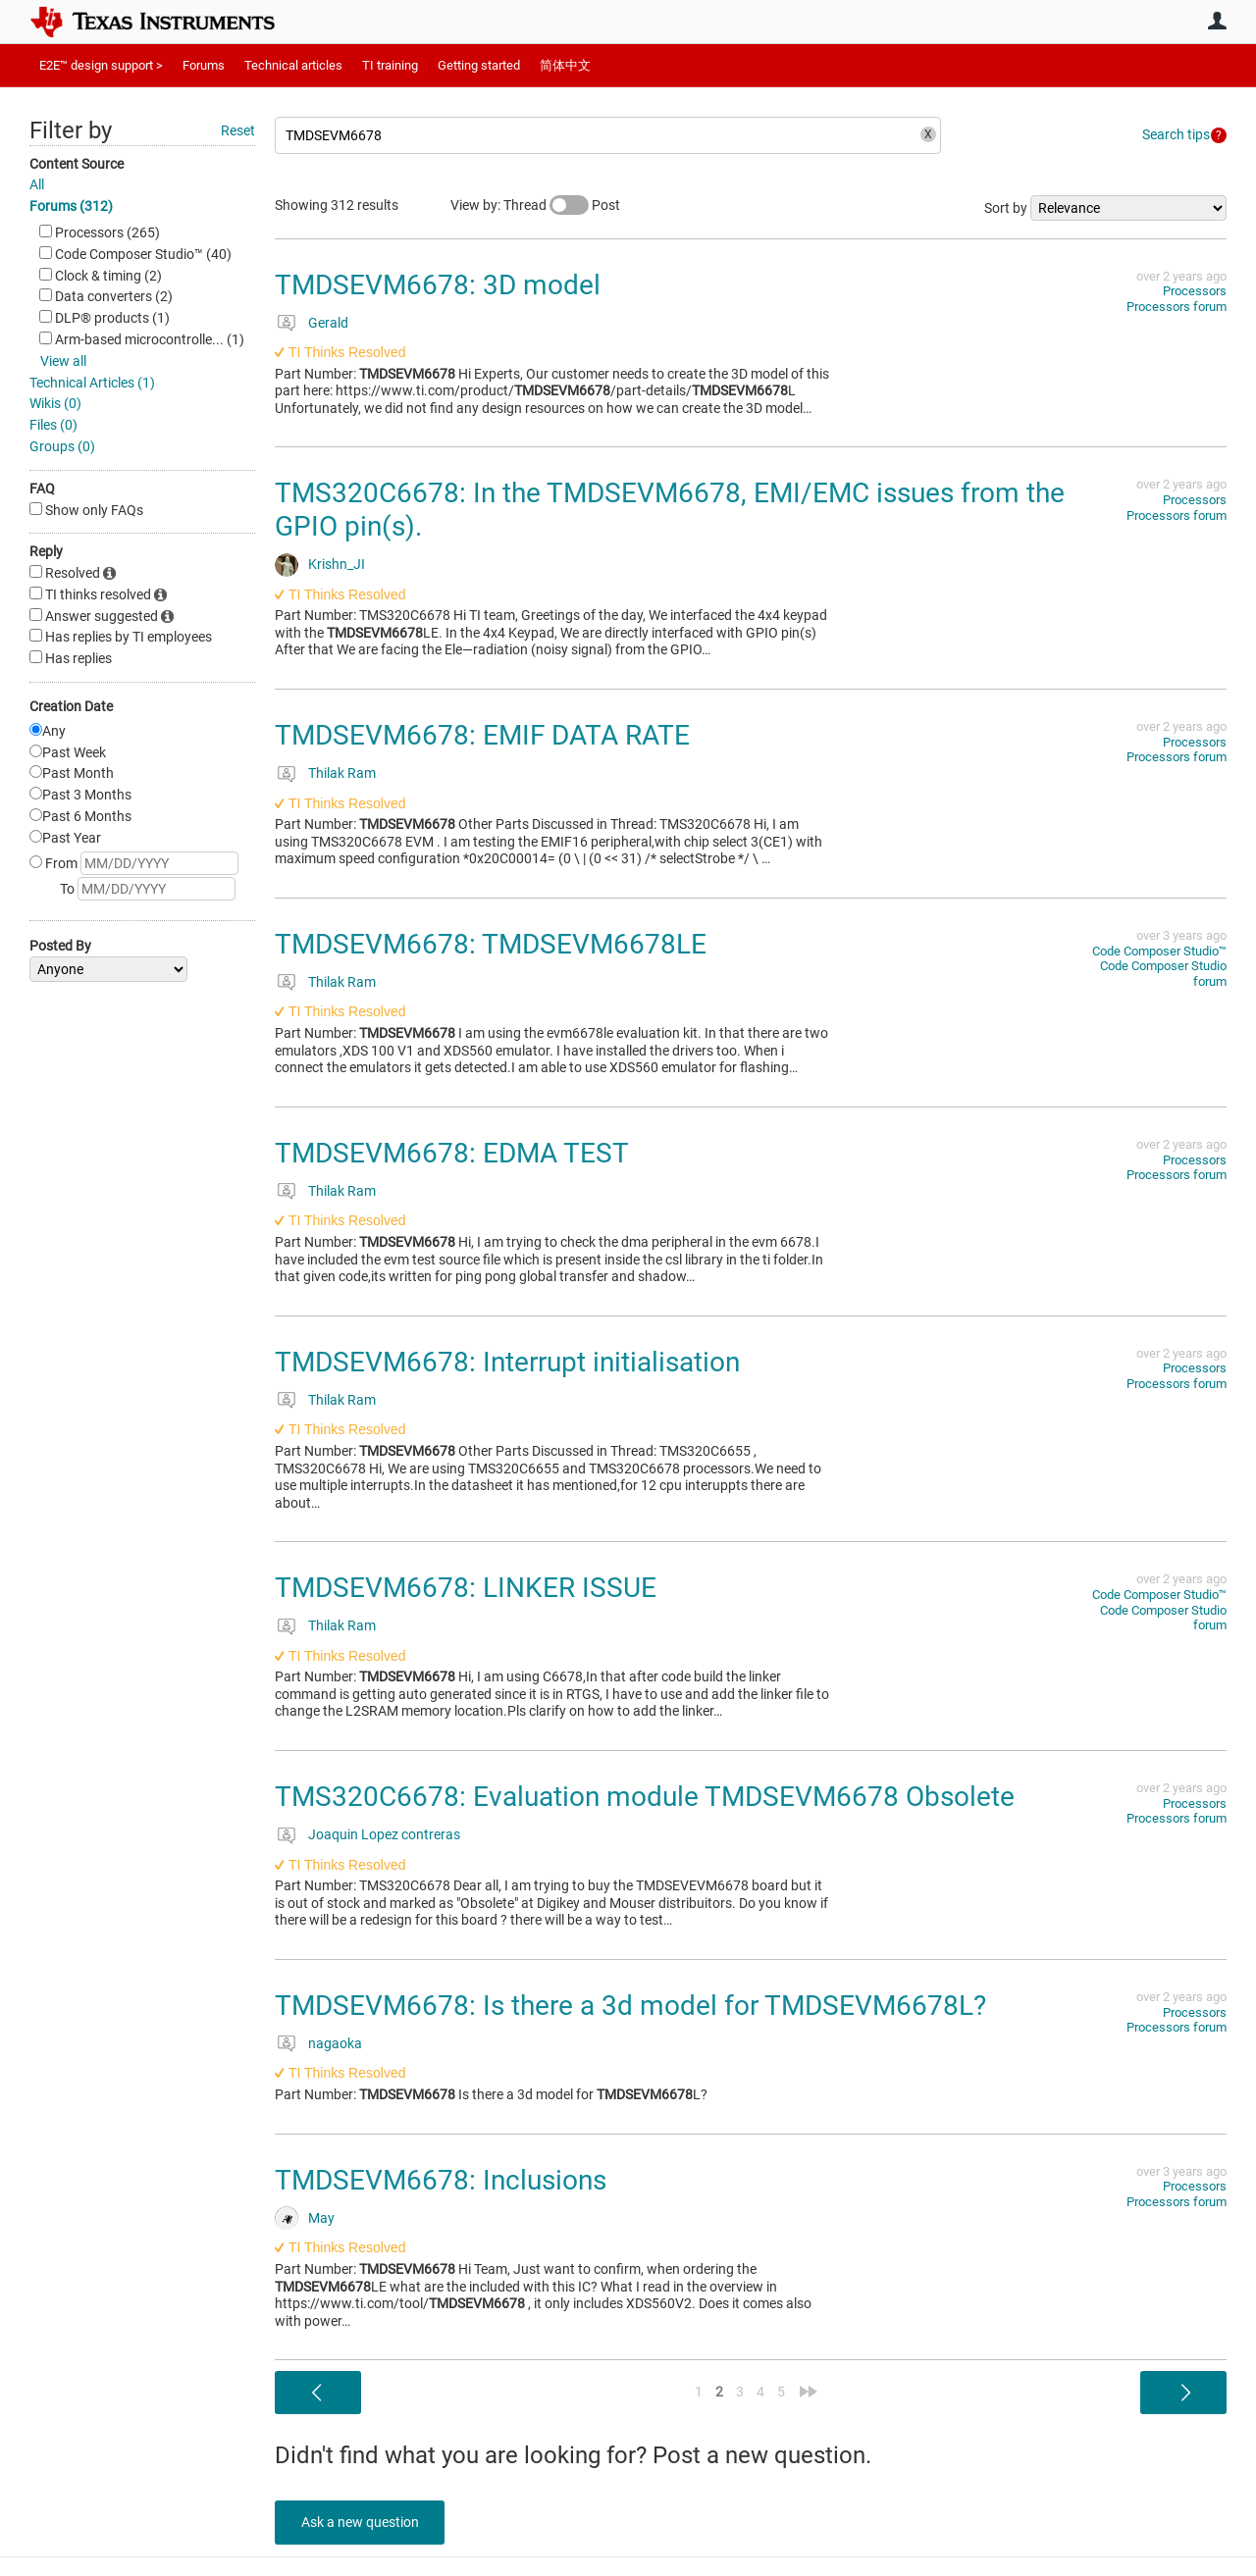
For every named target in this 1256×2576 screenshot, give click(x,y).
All (36, 184)
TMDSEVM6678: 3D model (438, 285)
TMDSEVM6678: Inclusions (440, 2180)
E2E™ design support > (101, 65)
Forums (204, 65)
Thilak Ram (342, 773)
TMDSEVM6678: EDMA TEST (452, 1153)
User (1217, 20)
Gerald (328, 323)
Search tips (1176, 134)
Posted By (60, 945)
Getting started (479, 65)
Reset (238, 130)
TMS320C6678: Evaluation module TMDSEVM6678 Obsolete (645, 1796)
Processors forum (1176, 306)
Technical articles (293, 65)
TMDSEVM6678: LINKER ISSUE (465, 1587)
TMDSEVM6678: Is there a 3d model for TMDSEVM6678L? (630, 2005)
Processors (1195, 290)
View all (63, 361)
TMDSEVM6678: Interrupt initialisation (507, 1362)
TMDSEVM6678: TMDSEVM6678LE (490, 944)
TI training (390, 65)
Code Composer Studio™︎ (1159, 951)
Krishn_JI (336, 564)
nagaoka (335, 2043)
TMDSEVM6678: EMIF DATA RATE (482, 735)
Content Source (76, 164)
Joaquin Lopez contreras (384, 1834)
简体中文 (565, 65)
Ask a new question (363, 2522)
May (321, 2218)
